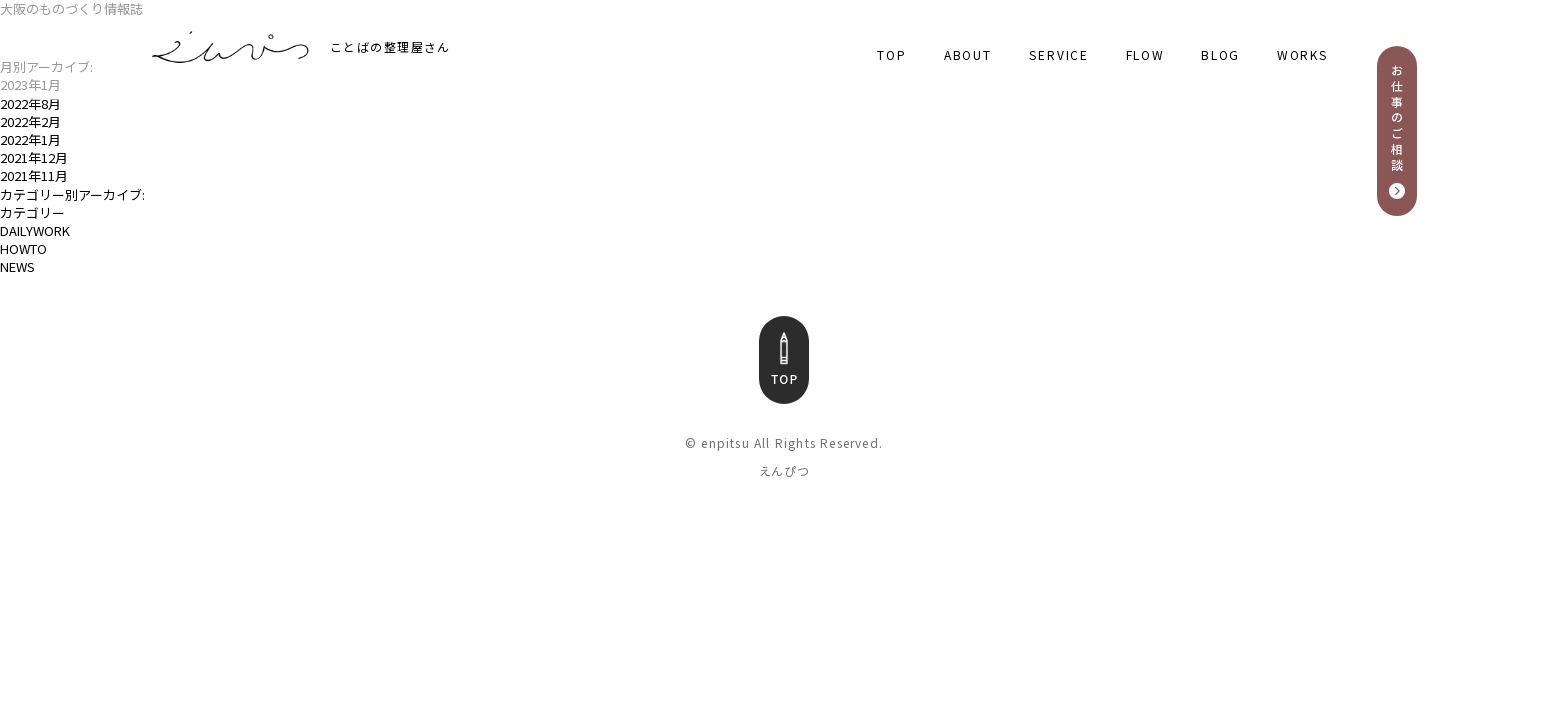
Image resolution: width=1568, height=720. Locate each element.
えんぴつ (784, 470)
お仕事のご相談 (1397, 118)
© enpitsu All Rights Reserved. (784, 442)
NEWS (17, 267)
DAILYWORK (35, 231)
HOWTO (23, 249)
